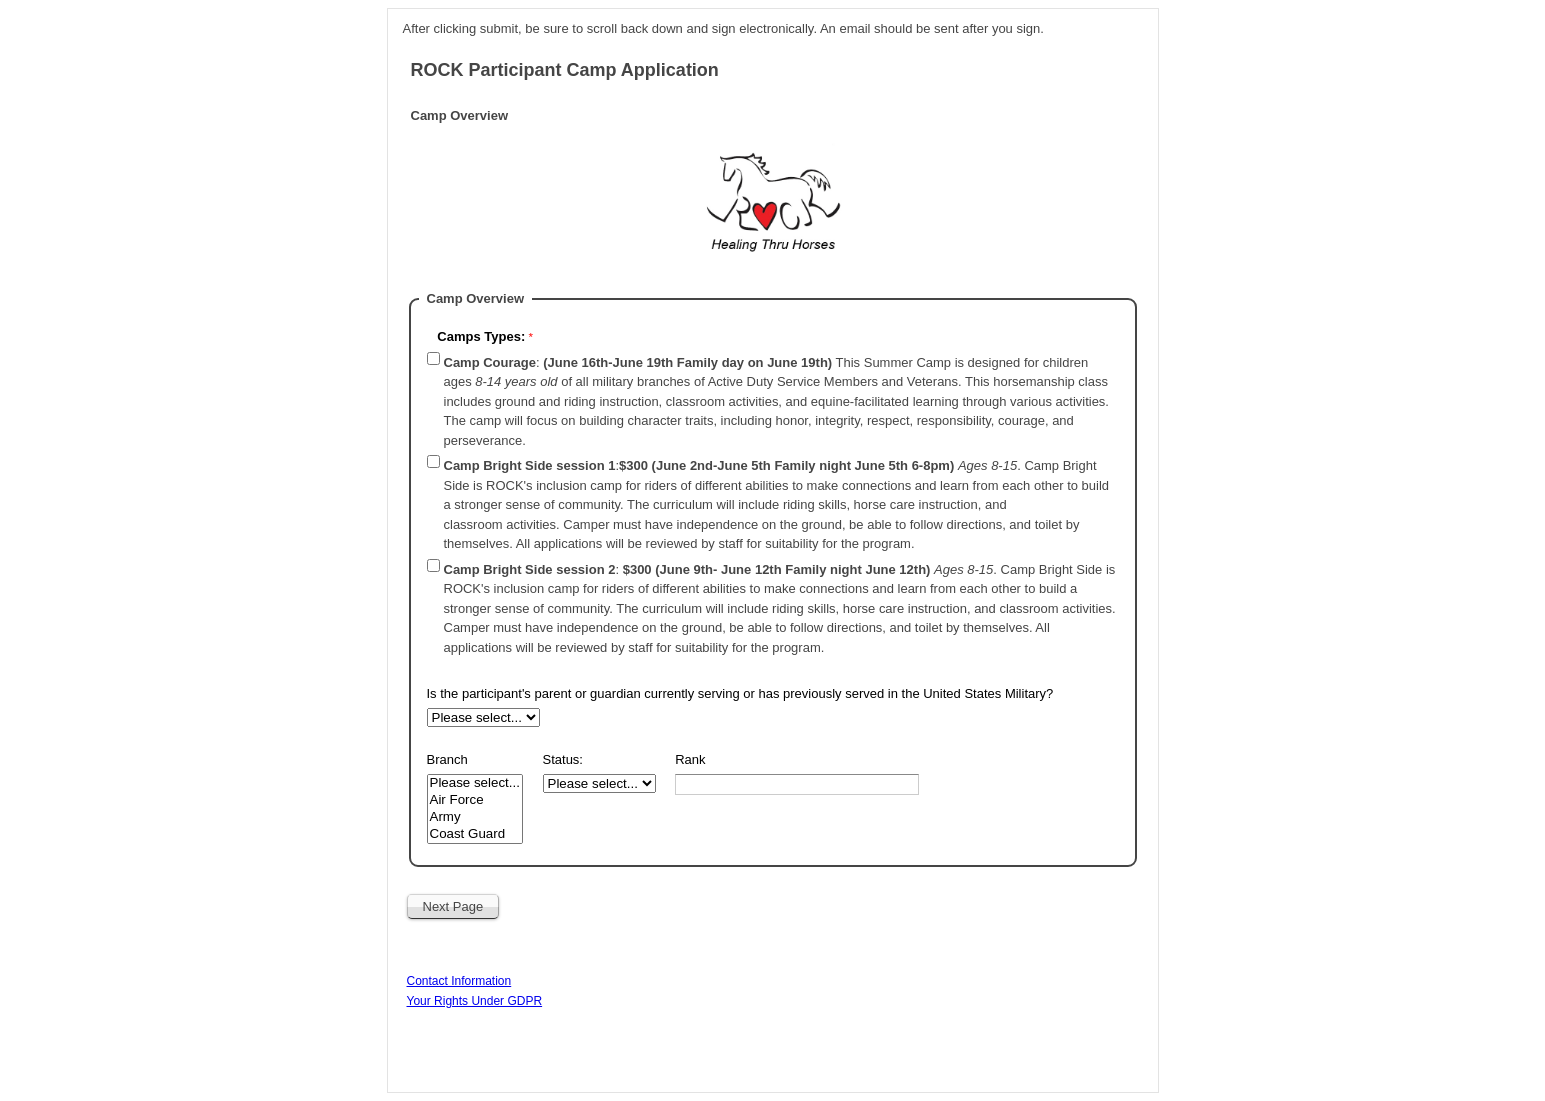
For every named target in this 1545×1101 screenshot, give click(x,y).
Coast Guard (475, 834)
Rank (690, 759)
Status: (563, 759)
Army (475, 817)
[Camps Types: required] (604, 339)
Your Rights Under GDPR (475, 1001)
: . (777, 504)
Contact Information (459, 981)
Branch (447, 759)
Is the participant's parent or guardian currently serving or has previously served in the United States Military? (742, 693)
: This (776, 401)
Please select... (475, 783)
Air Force (475, 800)
